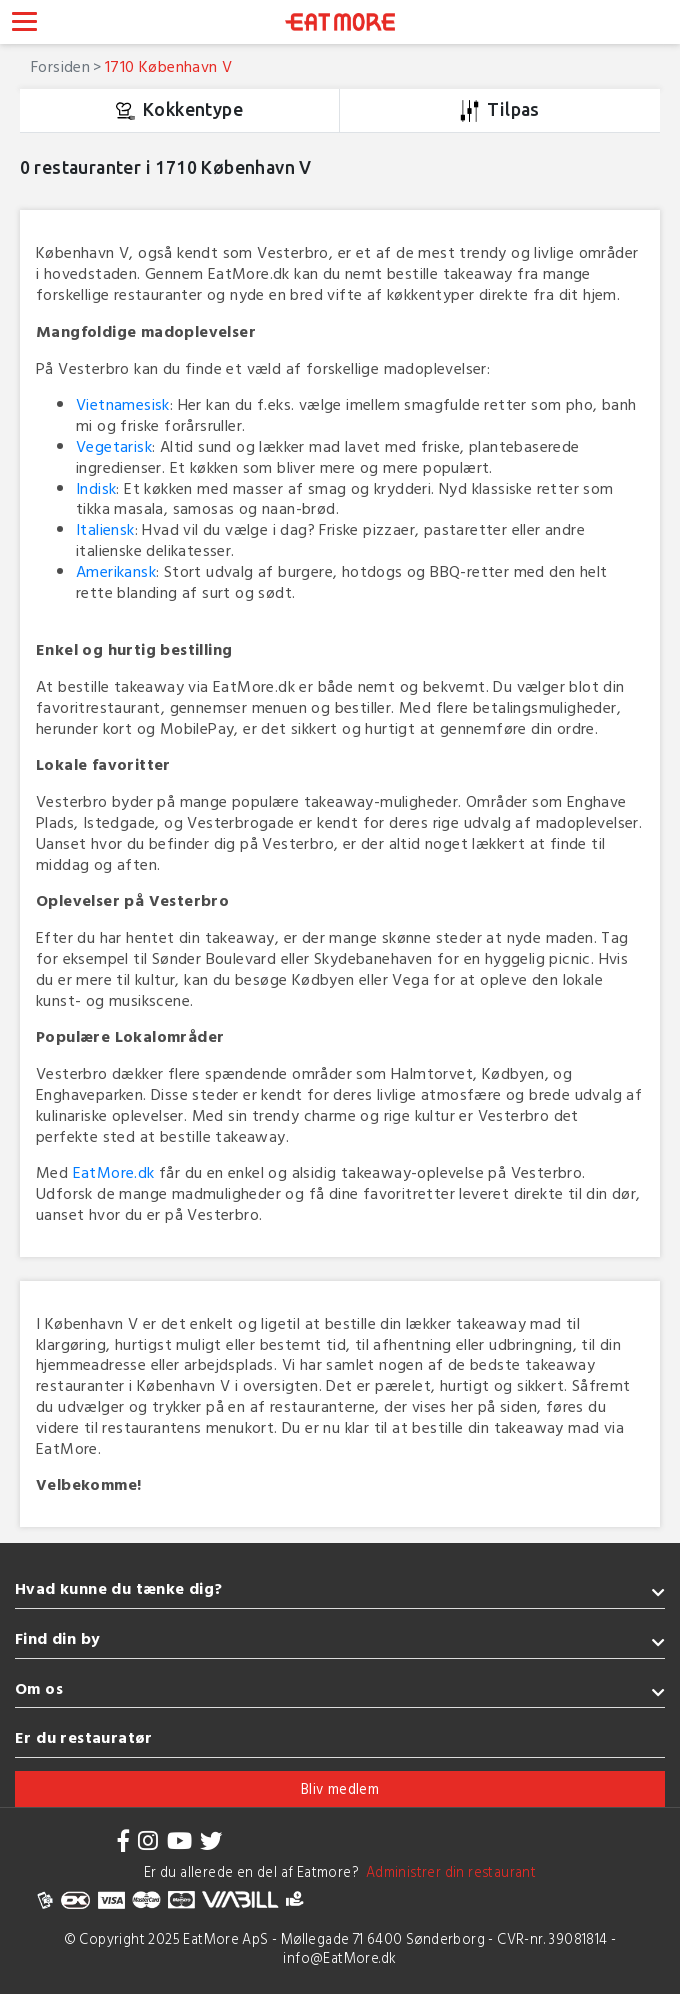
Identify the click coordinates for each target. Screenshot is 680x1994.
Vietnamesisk (123, 404)
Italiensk (105, 529)
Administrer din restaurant (447, 1871)
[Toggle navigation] (24, 24)
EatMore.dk (114, 1172)
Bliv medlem (340, 1788)
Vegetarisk (114, 446)
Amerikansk (116, 571)
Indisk (96, 488)
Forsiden (60, 66)
